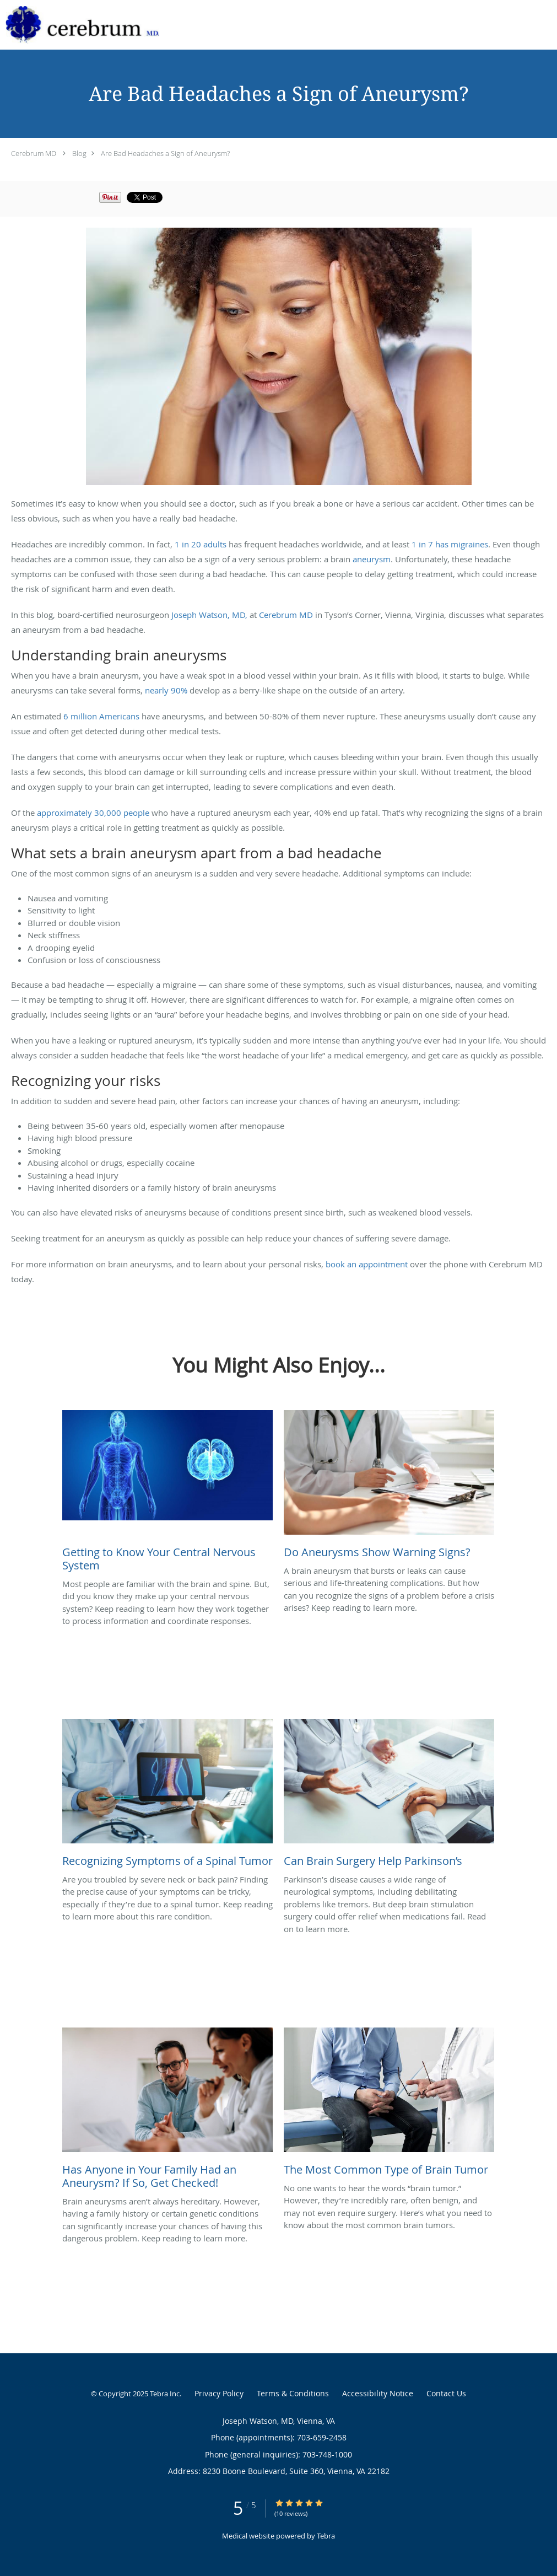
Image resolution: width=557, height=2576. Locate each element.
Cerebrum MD (33, 153)
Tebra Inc (165, 2393)
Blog (79, 153)
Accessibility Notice (377, 2393)
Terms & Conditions (293, 2393)
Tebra (326, 2536)
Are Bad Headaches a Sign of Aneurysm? (165, 153)
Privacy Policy (219, 2393)
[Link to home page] (80, 25)
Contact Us (446, 2393)
